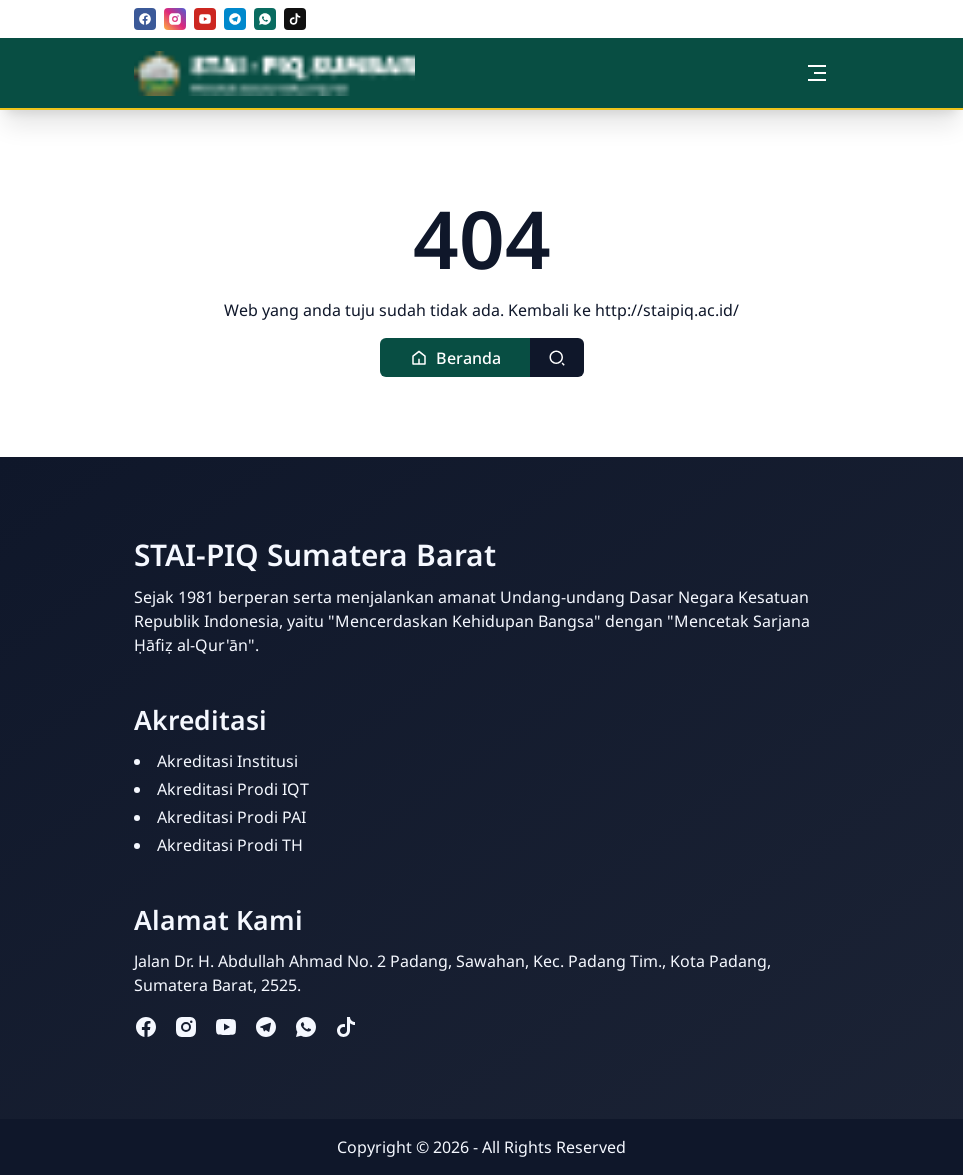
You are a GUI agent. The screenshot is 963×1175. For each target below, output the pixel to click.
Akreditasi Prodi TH (230, 845)
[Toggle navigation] (817, 73)
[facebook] (145, 19)
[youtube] (205, 19)
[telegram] (235, 19)
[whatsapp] (265, 19)
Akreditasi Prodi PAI (231, 817)
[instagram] (175, 19)
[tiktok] (295, 19)
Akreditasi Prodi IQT (233, 789)
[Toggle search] (557, 357)
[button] (455, 357)
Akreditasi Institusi (227, 761)
